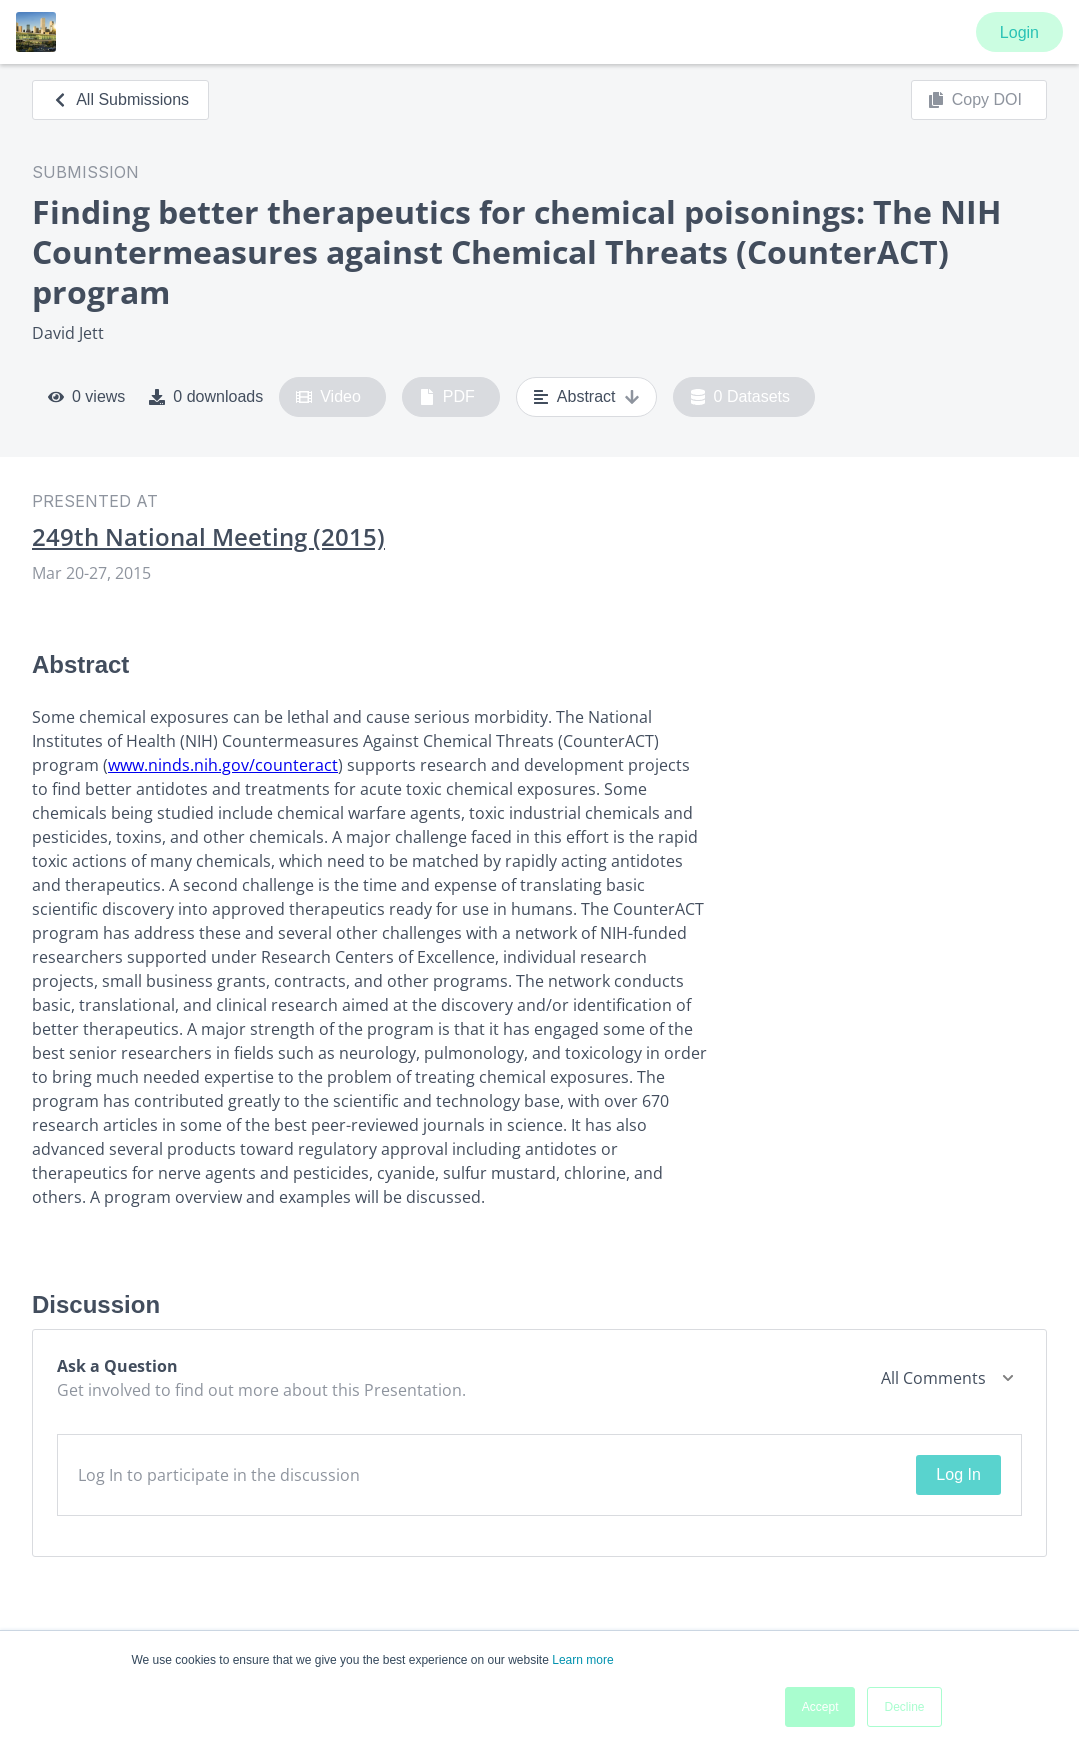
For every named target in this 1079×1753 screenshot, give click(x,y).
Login (1019, 32)
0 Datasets (740, 397)
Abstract (586, 397)
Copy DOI (975, 100)
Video (328, 397)
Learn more (582, 1660)
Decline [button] (904, 1707)
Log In (958, 1474)
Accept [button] (820, 1707)
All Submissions (120, 99)
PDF (447, 397)
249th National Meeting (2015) (208, 537)
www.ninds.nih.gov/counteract (223, 765)
